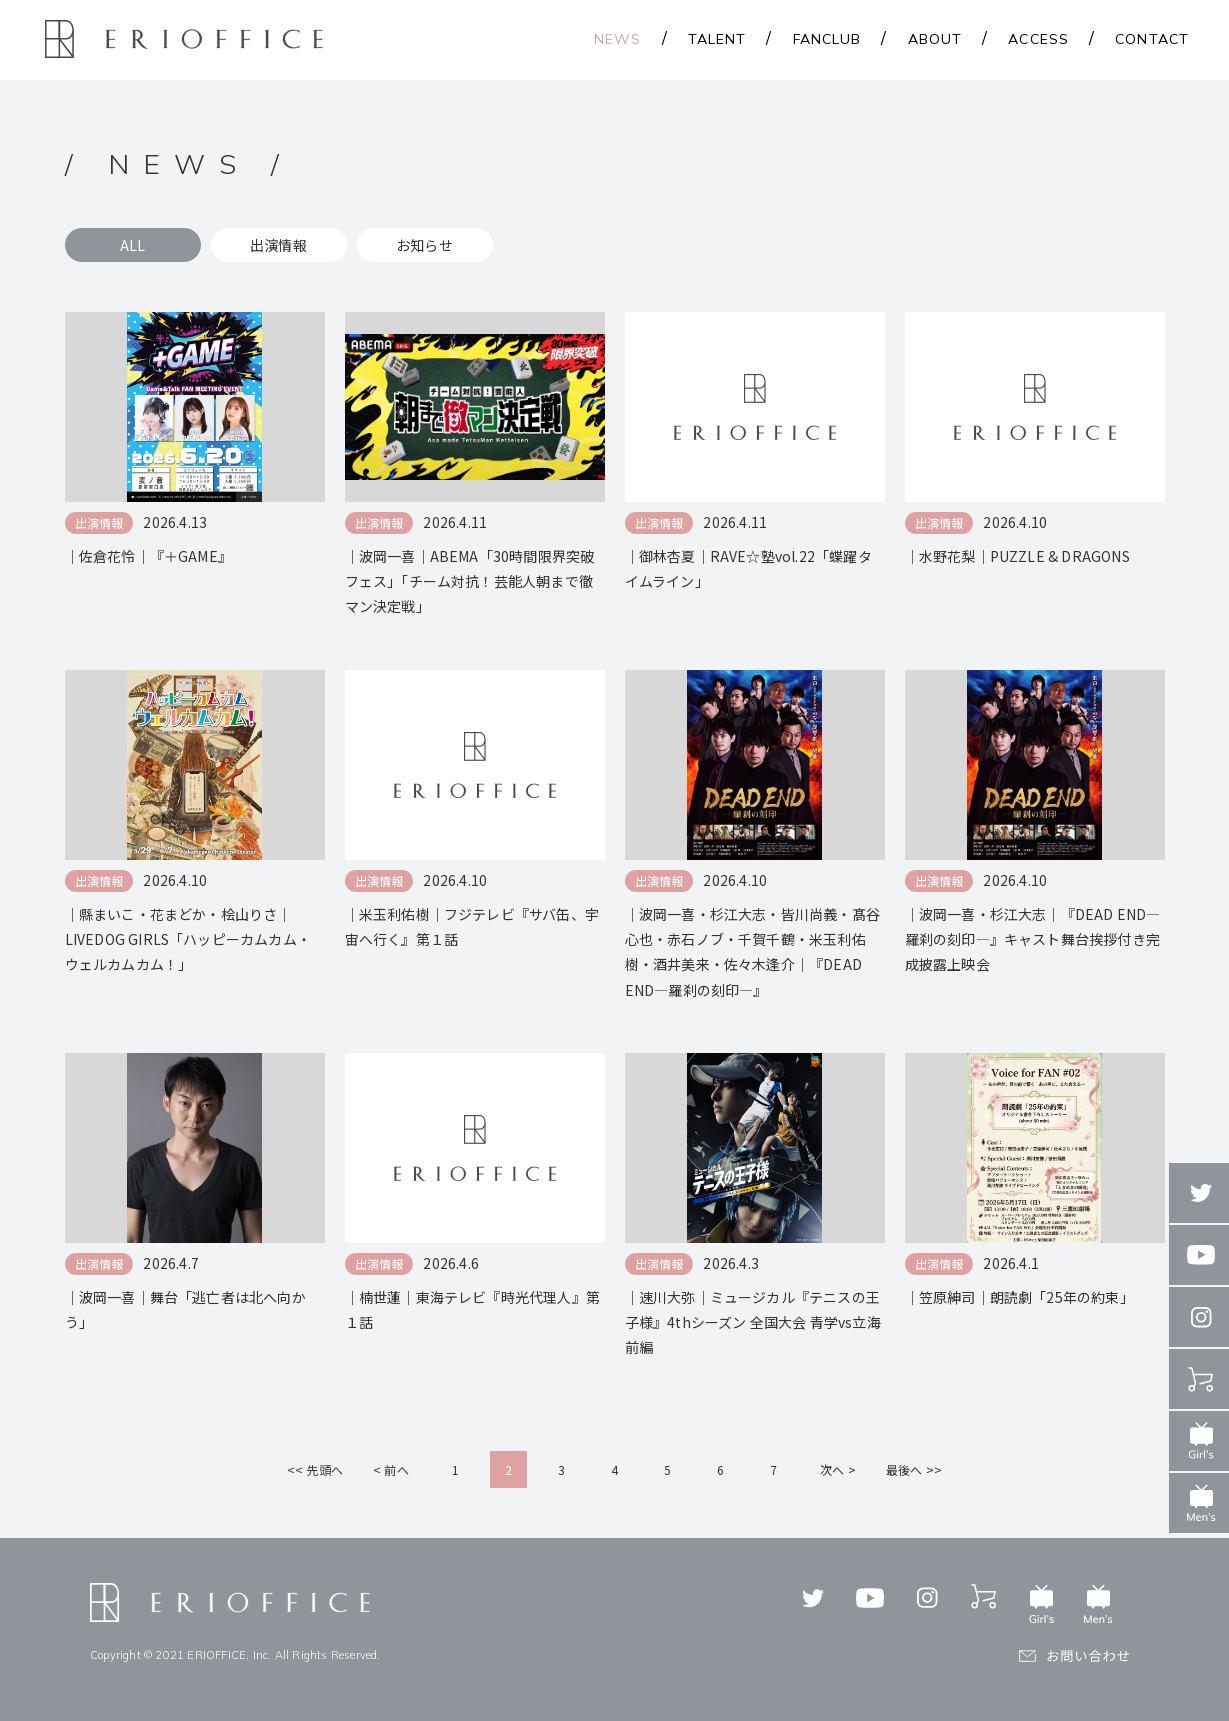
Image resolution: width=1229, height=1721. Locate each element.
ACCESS (1038, 39)
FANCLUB (827, 39)
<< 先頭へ (315, 1469)
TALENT (717, 39)
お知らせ (424, 245)
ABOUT (935, 39)
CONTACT (1152, 39)
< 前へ (391, 1469)
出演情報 (278, 245)
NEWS (617, 39)
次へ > (838, 1469)
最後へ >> (914, 1469)
